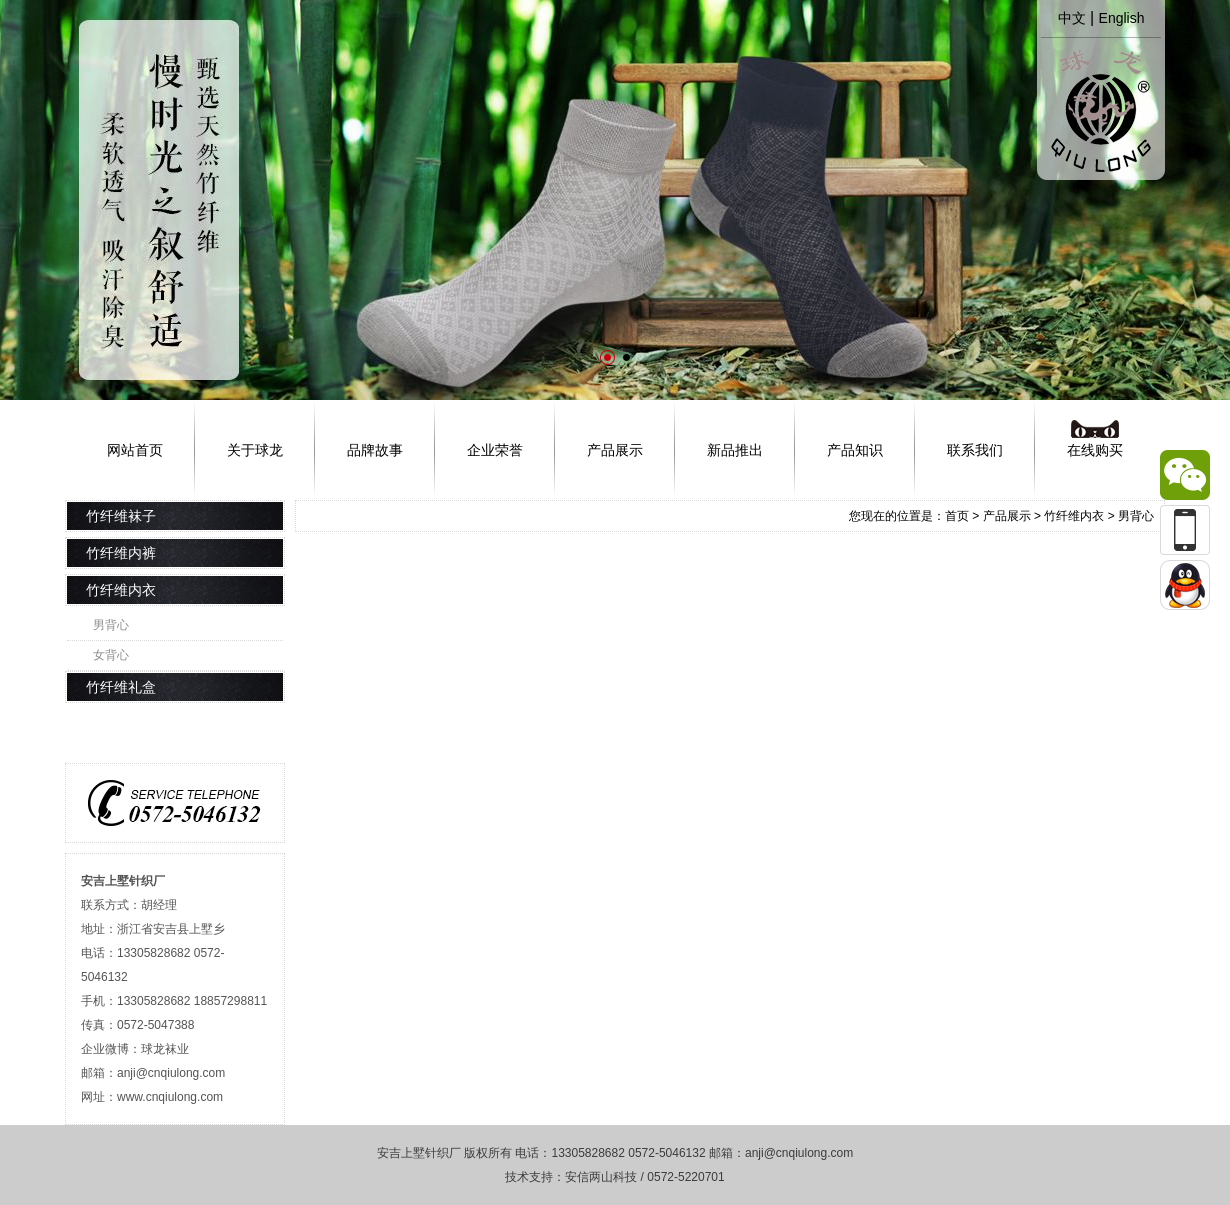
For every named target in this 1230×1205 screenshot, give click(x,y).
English (1122, 18)
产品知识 (855, 450)
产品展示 (615, 450)
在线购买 (1095, 450)
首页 (957, 516)
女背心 (111, 655)
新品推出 (735, 450)
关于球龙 (255, 450)
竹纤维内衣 (1074, 516)
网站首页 (135, 450)
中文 (1072, 18)
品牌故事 (375, 450)
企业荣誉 (495, 450)
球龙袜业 (165, 1049)
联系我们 (975, 450)
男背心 (111, 625)
